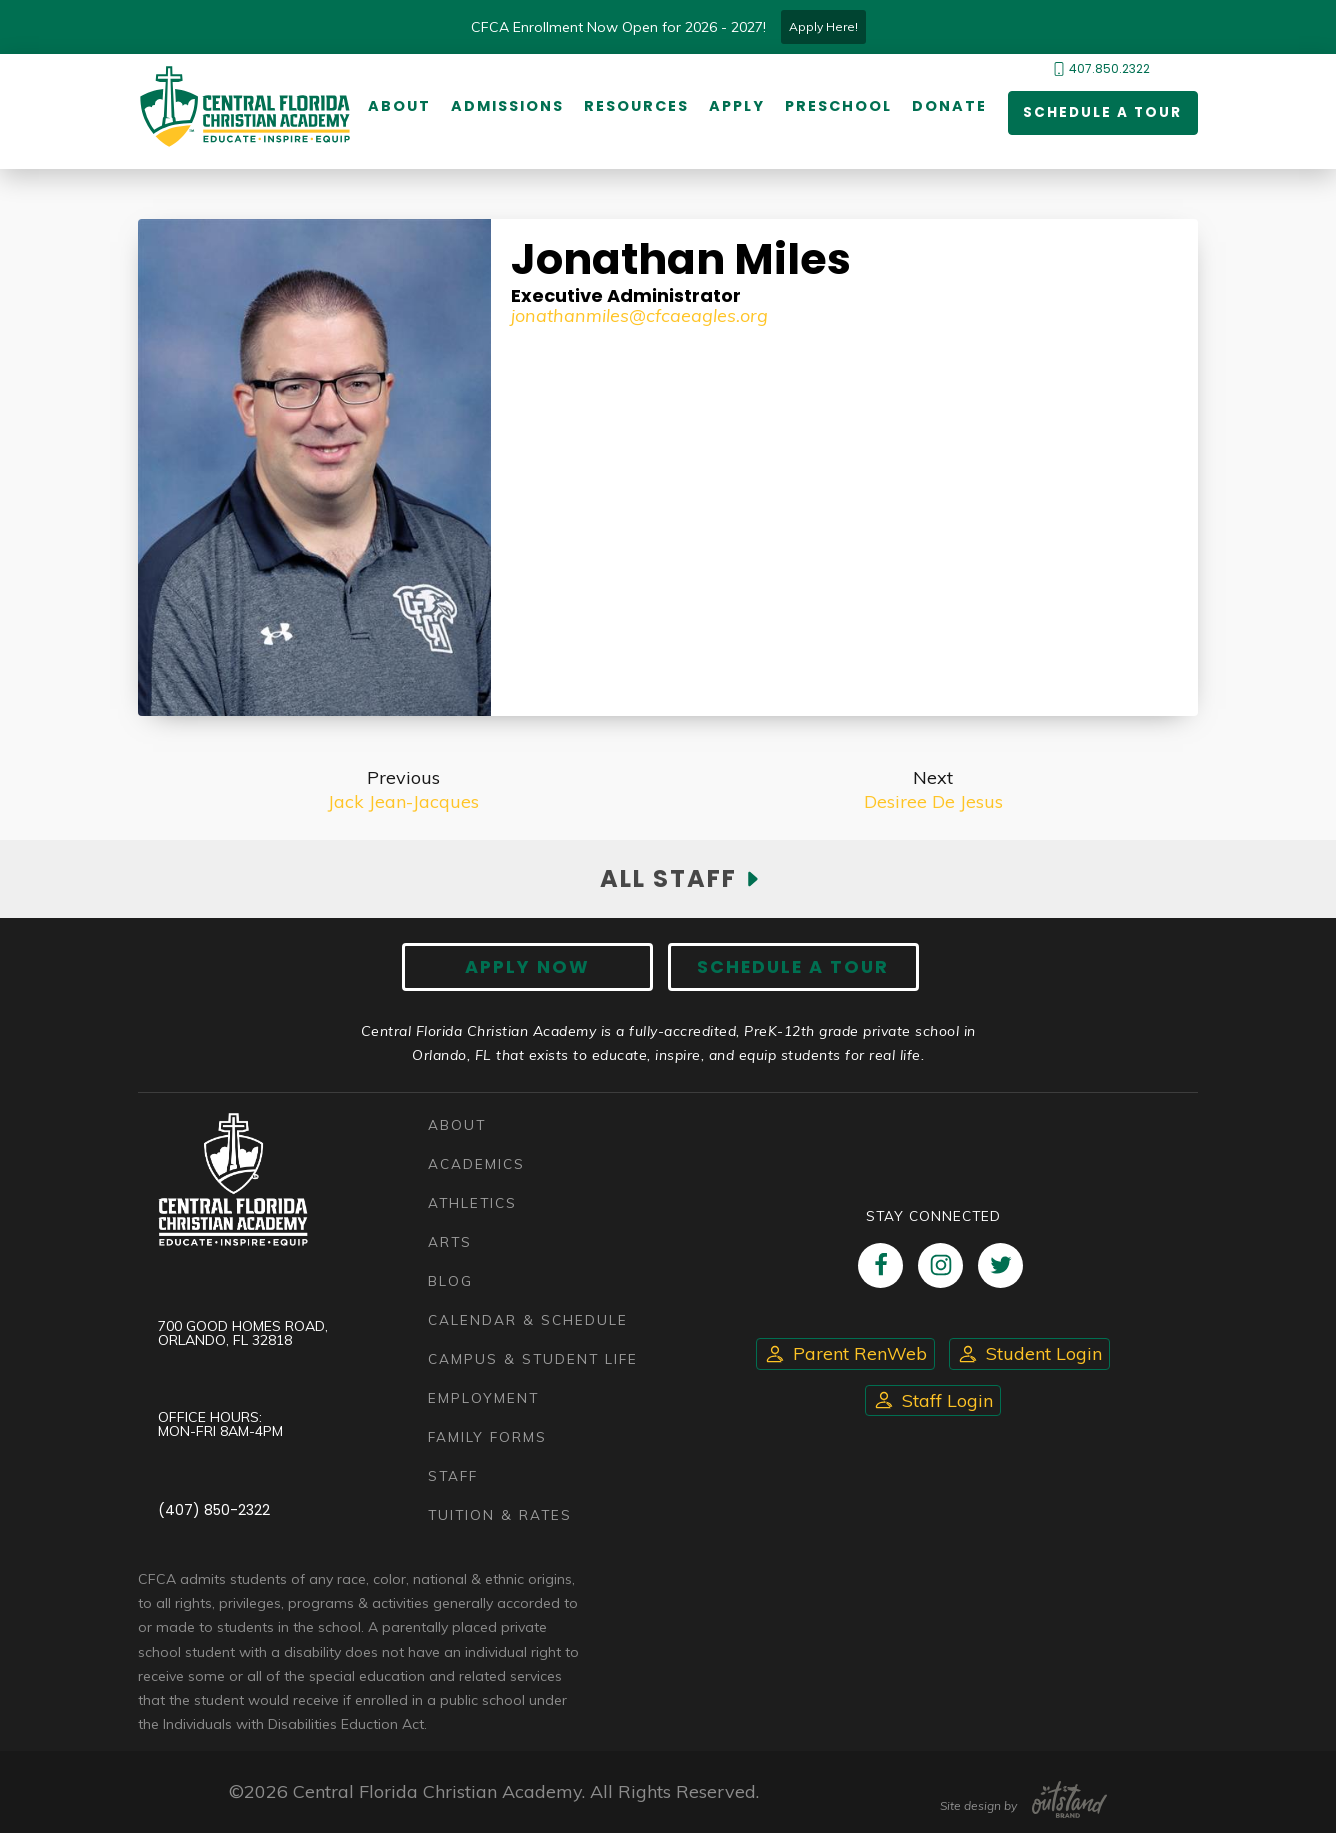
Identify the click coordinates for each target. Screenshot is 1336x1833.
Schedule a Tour (1100, 114)
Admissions (506, 107)
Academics (476, 1163)
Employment (483, 1397)
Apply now (533, 968)
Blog (450, 1280)
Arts (450, 1241)
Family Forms (487, 1436)
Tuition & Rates (500, 1514)
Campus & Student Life (533, 1358)
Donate (948, 107)
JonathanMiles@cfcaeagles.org (639, 315)
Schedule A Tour (788, 968)
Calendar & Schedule (528, 1319)
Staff (453, 1475)
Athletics (472, 1202)
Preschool (837, 107)
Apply (736, 107)
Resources (635, 107)
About (398, 107)
